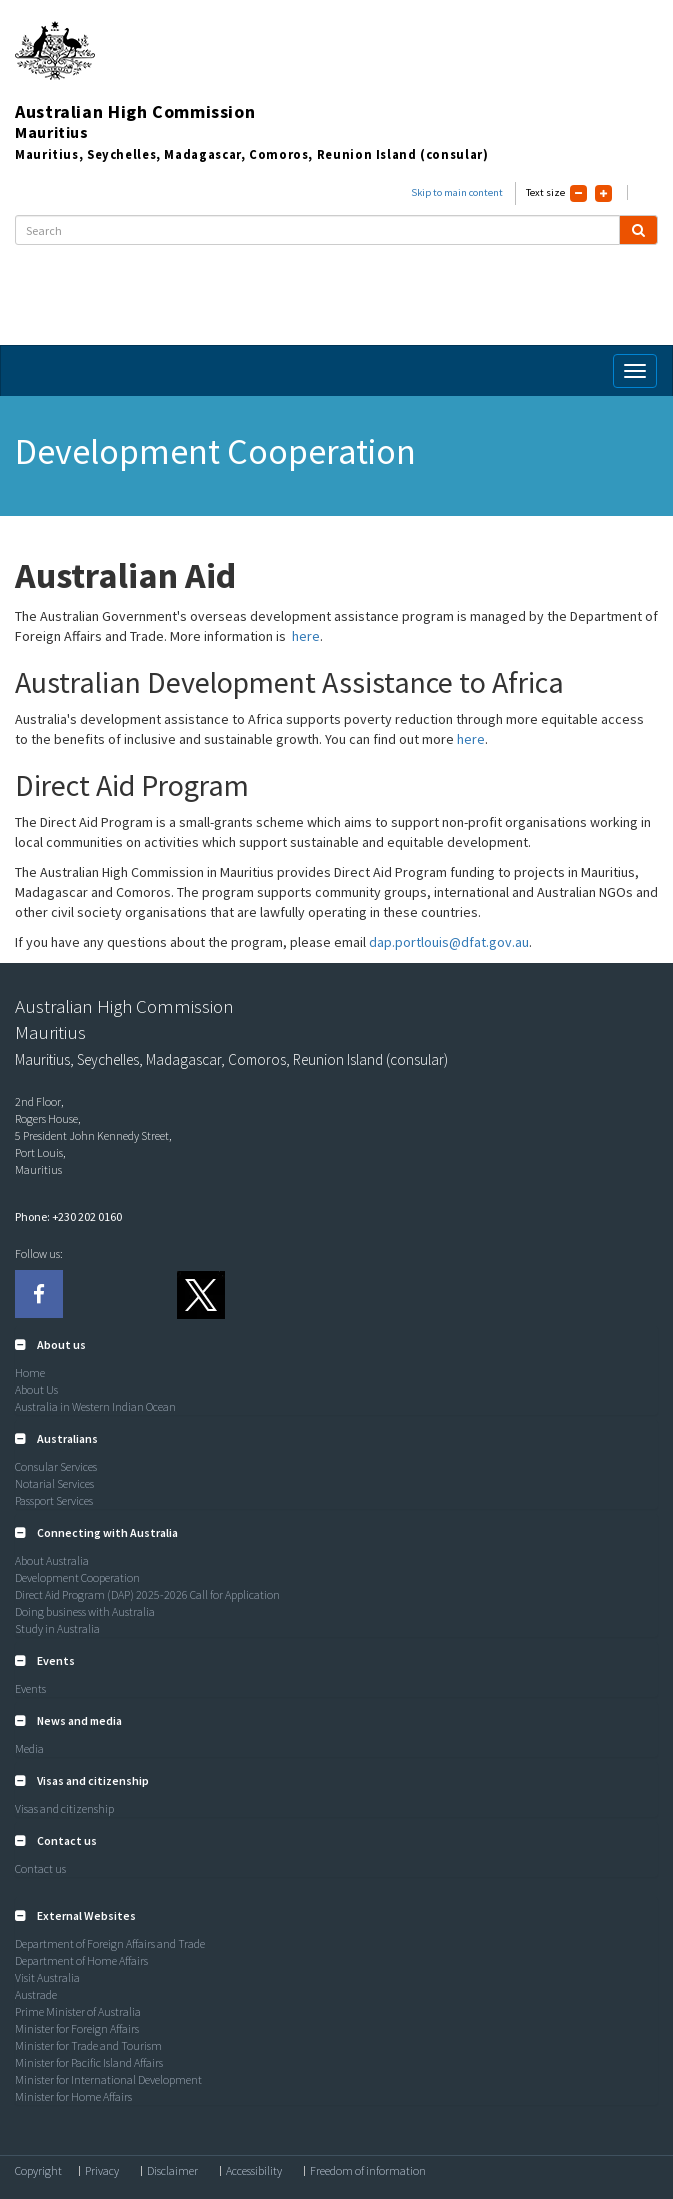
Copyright (38, 2171)
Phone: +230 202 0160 (68, 1216)
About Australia (52, 1560)
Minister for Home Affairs (73, 2096)
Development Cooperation (77, 1577)
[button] (50, 1344)
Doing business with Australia (85, 1611)
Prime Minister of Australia (78, 2011)
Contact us (40, 1868)
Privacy (102, 2171)
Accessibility (254, 2171)
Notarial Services (54, 1483)
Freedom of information (368, 2171)
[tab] (336, 1345)
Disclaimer (172, 2171)
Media (29, 1748)
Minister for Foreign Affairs (77, 2028)
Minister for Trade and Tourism (88, 2045)
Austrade (36, 1994)
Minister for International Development (108, 2079)
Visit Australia (47, 1977)
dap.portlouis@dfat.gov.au (449, 942)
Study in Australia (57, 1628)
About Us (36, 1389)
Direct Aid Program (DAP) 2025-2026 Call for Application (147, 1594)
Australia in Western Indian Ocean (95, 1406)
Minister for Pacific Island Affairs (89, 2062)
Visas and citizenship (64, 1808)
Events (30, 1688)
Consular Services (56, 1466)
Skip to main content (457, 192)
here (306, 636)
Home (30, 1372)
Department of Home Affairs (81, 1960)
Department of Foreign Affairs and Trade (110, 1943)
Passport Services (54, 1500)
